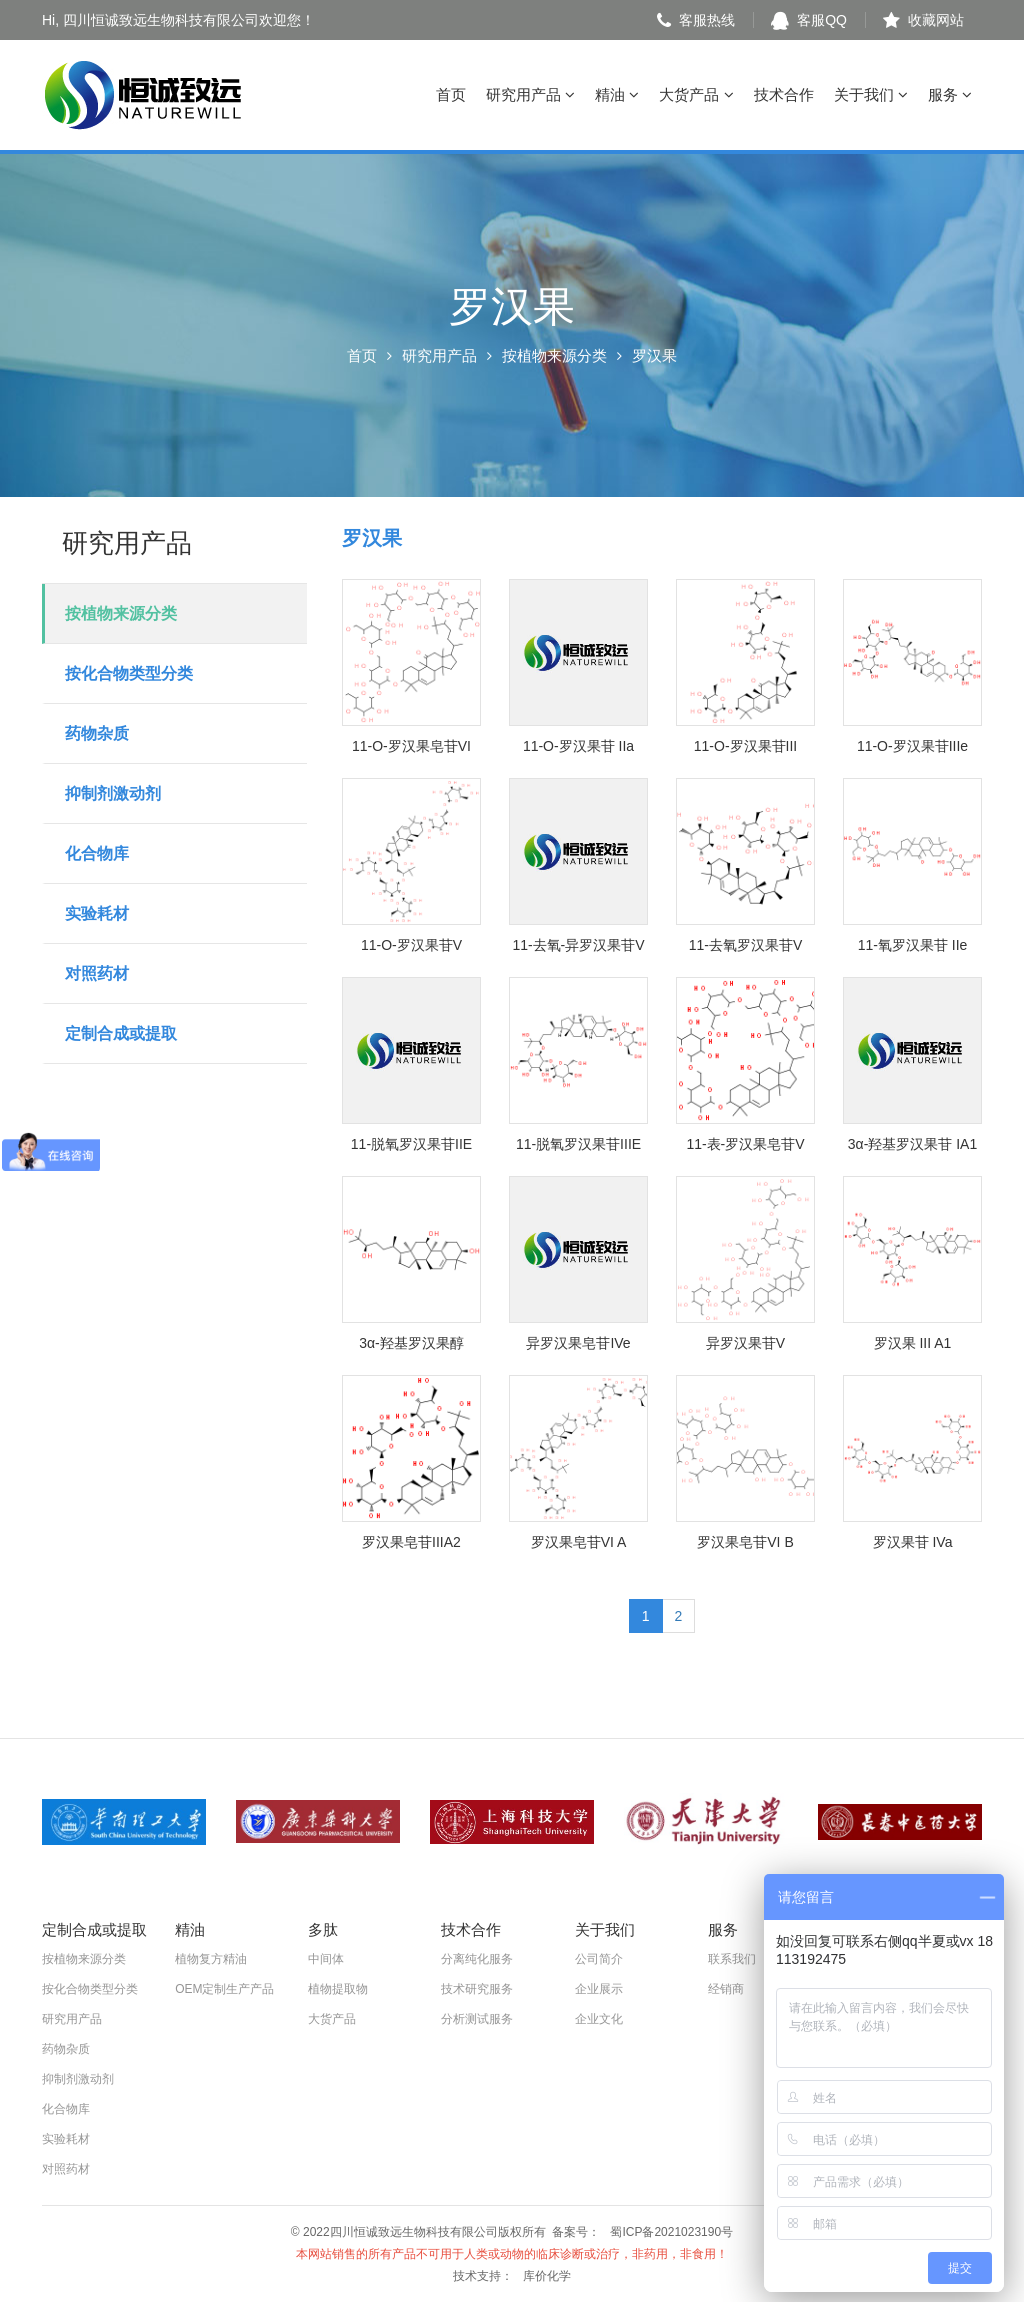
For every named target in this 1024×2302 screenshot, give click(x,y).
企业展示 (599, 1989)
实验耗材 (97, 913)
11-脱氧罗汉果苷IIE (411, 1144)
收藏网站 (923, 20)
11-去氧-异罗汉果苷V (578, 945)
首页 (451, 94)
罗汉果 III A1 (913, 1343)
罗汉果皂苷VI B (745, 1542)
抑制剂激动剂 (113, 793)
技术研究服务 (477, 1989)
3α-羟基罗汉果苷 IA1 (912, 1144)
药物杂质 (97, 733)
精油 (617, 94)
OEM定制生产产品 (224, 1989)
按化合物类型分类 (129, 673)
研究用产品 (530, 94)
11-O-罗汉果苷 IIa (578, 746)
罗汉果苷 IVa (913, 1542)
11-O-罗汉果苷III (745, 746)
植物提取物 (338, 1989)
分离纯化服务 (477, 1959)
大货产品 (696, 94)
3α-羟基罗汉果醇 (411, 1343)
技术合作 (784, 94)
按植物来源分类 (554, 355)
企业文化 (599, 2019)
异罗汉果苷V (745, 1343)
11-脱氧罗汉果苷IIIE (578, 1144)
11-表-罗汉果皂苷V (745, 1144)
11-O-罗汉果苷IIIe (912, 746)
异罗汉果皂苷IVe (578, 1343)
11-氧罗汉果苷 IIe (913, 945)
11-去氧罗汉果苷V (746, 945)
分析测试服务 (477, 2019)
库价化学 (547, 2276)
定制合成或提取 (121, 1033)
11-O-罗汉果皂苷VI (411, 746)
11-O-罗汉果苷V (411, 945)
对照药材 (97, 973)
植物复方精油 (211, 1959)
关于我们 (871, 94)
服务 (950, 94)
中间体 (326, 1959)
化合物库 (97, 853)
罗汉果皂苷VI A (579, 1542)
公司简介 (599, 1959)
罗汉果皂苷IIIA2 (411, 1542)
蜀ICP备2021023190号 (671, 2232)
